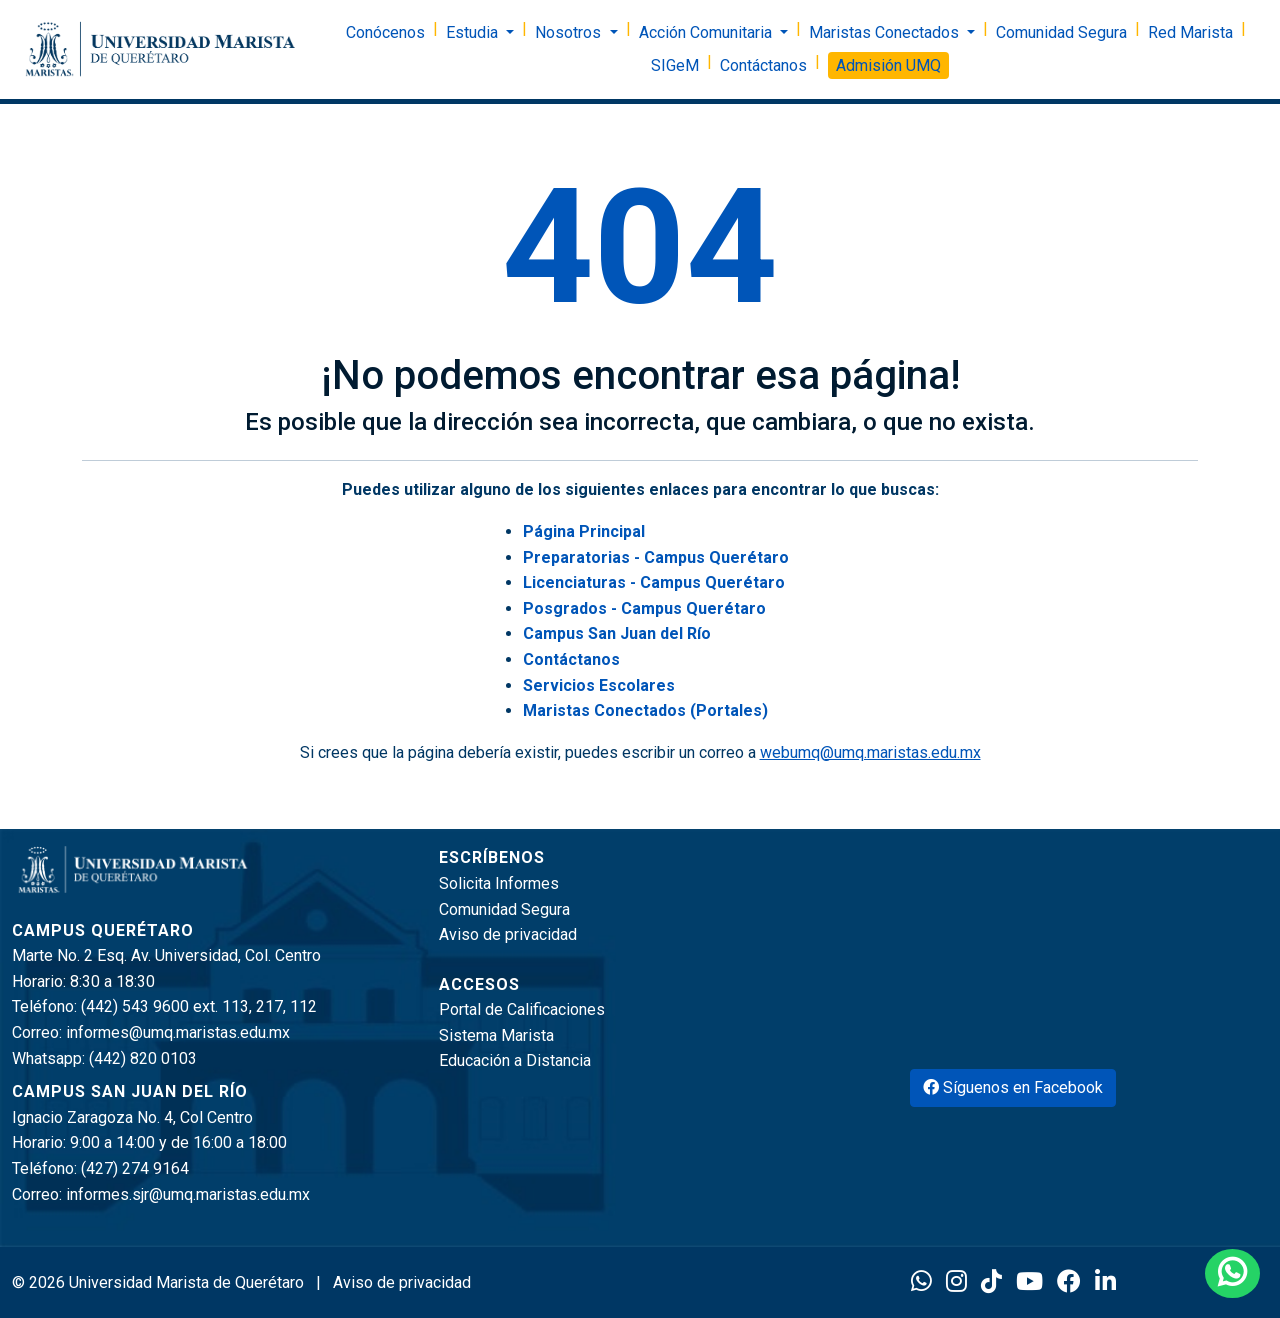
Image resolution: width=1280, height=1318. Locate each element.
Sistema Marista (496, 1035)
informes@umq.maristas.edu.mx (178, 1032)
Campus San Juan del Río (617, 633)
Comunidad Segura (1061, 32)
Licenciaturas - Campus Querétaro (654, 582)
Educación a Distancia (515, 1060)
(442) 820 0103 (143, 1058)
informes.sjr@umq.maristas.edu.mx (188, 1194)
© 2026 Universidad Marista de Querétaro (160, 1282)
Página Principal (584, 531)
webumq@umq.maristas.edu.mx (870, 752)
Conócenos (385, 32)
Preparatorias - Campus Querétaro (656, 557)
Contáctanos (763, 65)
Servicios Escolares (599, 685)
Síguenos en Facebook (1013, 1087)
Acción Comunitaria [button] (707, 32)
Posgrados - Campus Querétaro (644, 608)
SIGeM (675, 65)
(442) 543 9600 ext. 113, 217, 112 (199, 1006)
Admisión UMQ (888, 65)
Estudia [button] (474, 32)
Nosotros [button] (570, 32)
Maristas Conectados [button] (886, 32)
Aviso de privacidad (508, 934)
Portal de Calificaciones (522, 1009)
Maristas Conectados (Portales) (645, 710)
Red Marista (1190, 32)
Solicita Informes (499, 883)
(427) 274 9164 (135, 1168)
